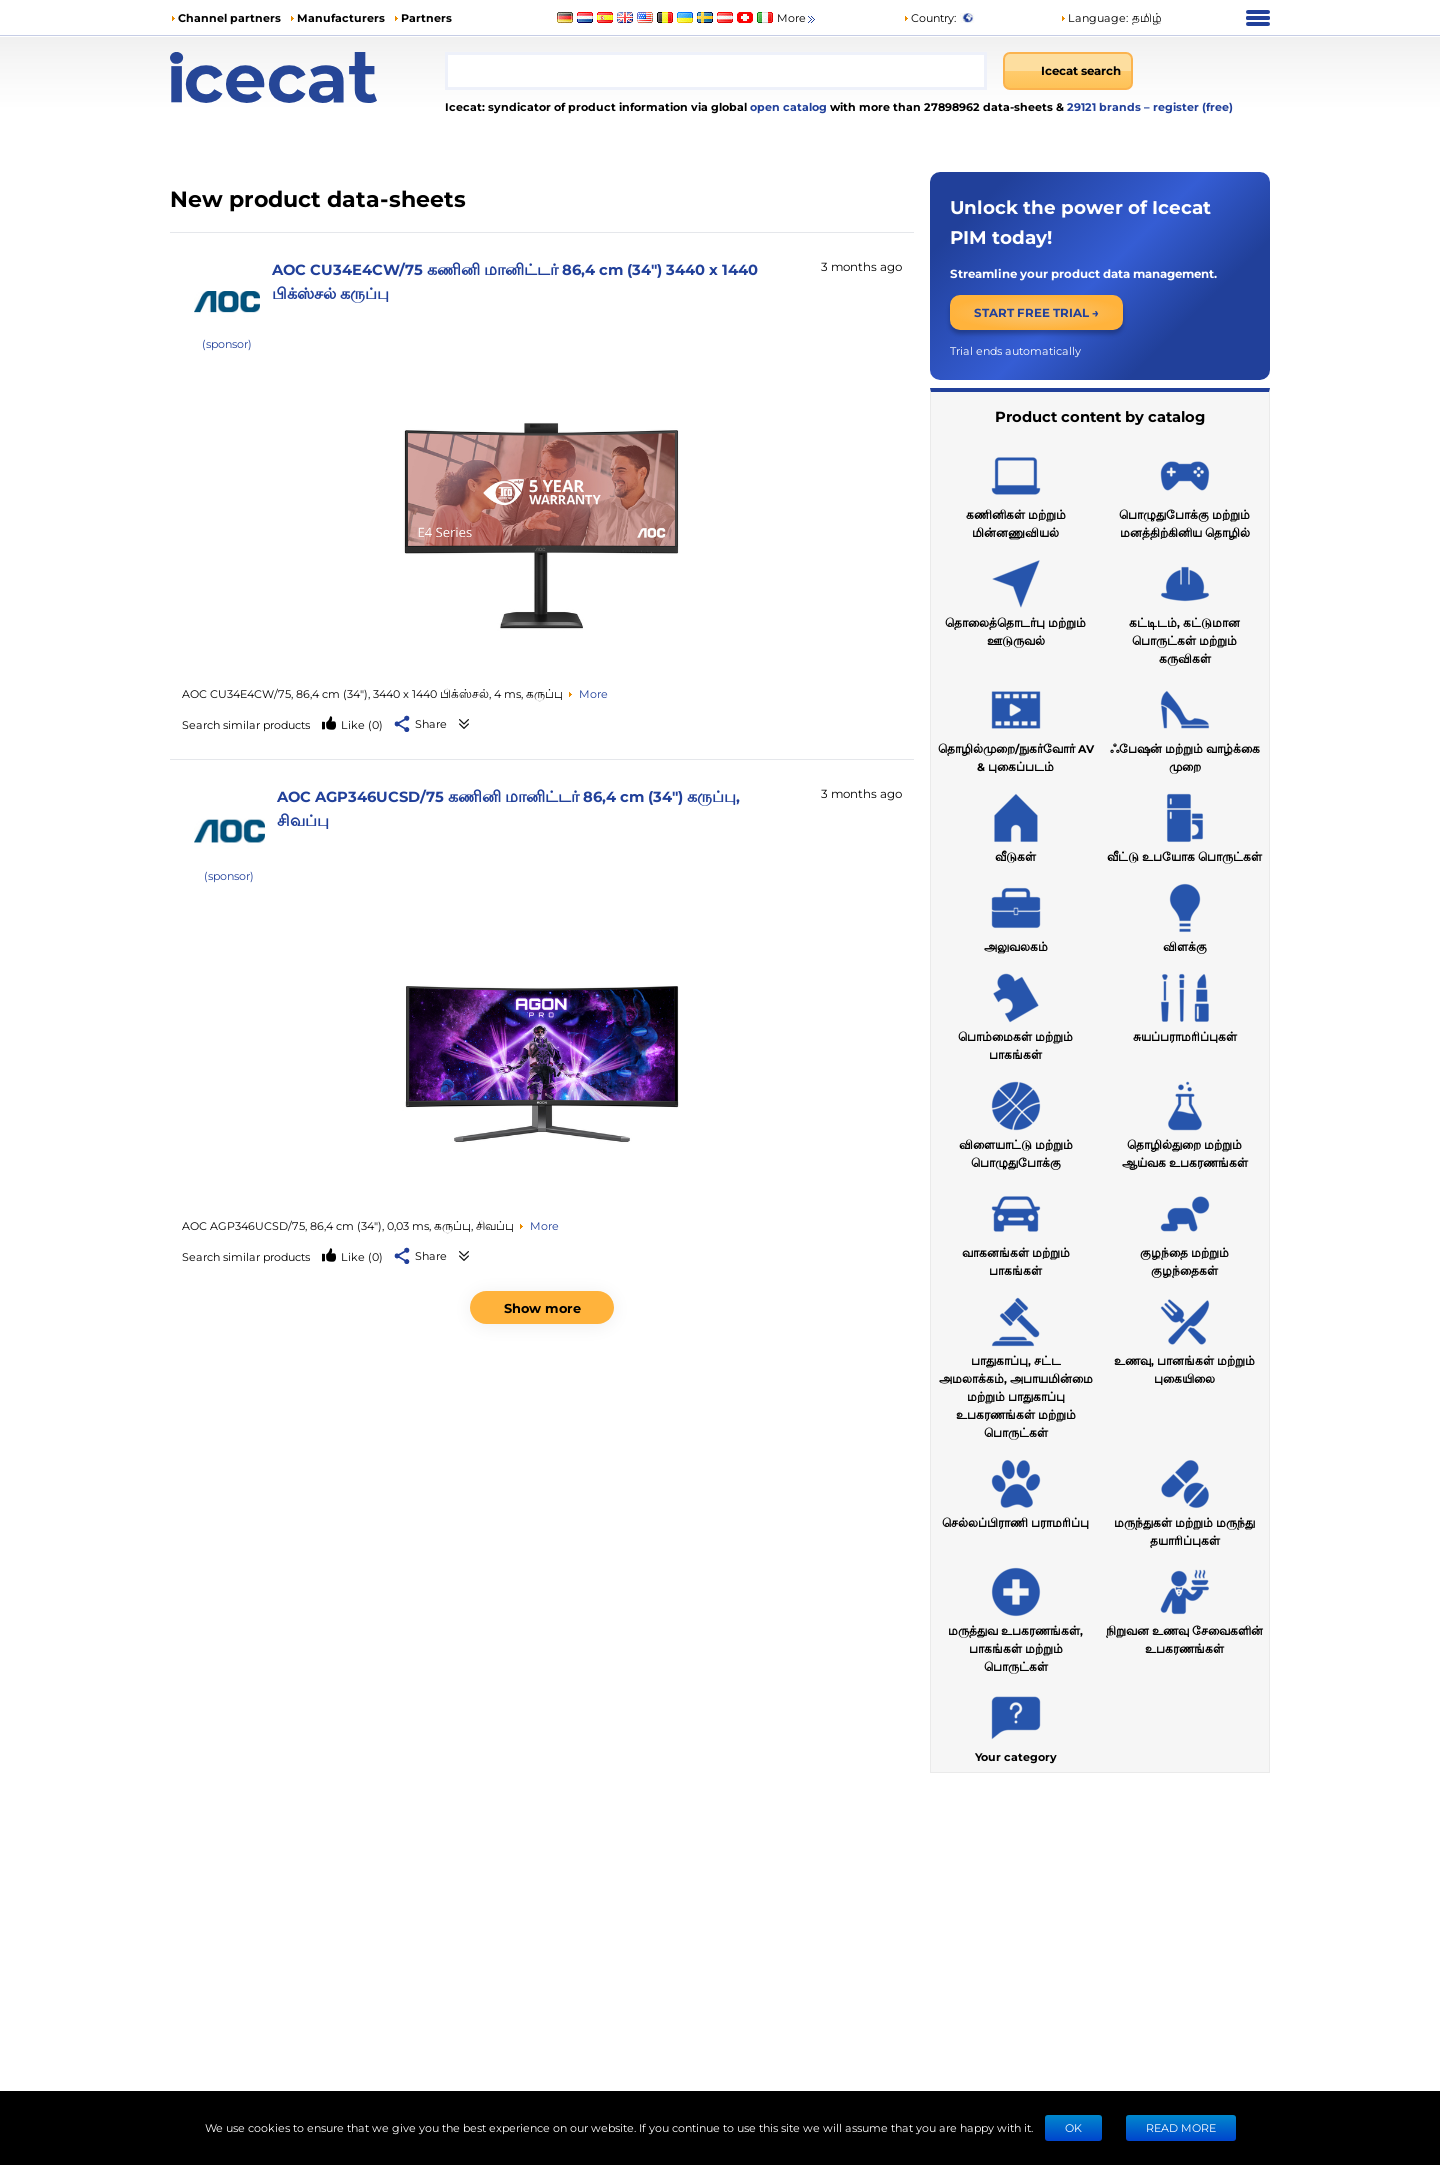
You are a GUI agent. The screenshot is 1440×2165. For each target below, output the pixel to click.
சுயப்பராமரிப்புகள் (1185, 1005)
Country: (929, 17)
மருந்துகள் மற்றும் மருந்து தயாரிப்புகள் (1184, 1500)
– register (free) (1188, 106)
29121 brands (1105, 106)
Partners (426, 17)
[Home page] (307, 77)
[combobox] (716, 71)
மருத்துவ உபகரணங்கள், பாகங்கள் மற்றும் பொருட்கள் (1015, 1617)
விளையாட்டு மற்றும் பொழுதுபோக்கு (1016, 1122)
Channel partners (229, 17)
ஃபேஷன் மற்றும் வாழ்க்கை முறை (1185, 726)
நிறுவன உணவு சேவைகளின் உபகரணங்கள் (1184, 1608)
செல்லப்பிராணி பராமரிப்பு (1015, 1491)
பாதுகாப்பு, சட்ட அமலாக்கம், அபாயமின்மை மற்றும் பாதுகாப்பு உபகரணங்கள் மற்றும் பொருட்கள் (1016, 1365)
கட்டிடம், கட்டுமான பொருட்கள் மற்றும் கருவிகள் (1184, 609)
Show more (542, 1307)
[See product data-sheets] (542, 527)
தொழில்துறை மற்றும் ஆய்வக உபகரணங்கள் (1185, 1122)
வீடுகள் (1016, 825)
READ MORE (1181, 2127)
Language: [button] (1094, 17)
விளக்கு (1185, 915)
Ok (1073, 2127)
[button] (421, 725)
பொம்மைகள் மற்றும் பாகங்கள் (1015, 1014)
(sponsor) (227, 343)
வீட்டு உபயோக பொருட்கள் (1184, 825)
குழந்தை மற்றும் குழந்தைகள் (1184, 1230)
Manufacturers (341, 17)
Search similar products (246, 724)
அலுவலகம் (1016, 915)
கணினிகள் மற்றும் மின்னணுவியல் (1016, 492)
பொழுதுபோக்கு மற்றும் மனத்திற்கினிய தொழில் (1184, 492)
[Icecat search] (1068, 71)
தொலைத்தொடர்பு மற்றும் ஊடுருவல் (1015, 600)
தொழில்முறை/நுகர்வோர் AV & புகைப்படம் (1016, 726)
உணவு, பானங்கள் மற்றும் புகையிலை (1184, 1338)
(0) (362, 725)
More (797, 18)
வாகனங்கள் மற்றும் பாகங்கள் (1016, 1230)
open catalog (787, 106)
